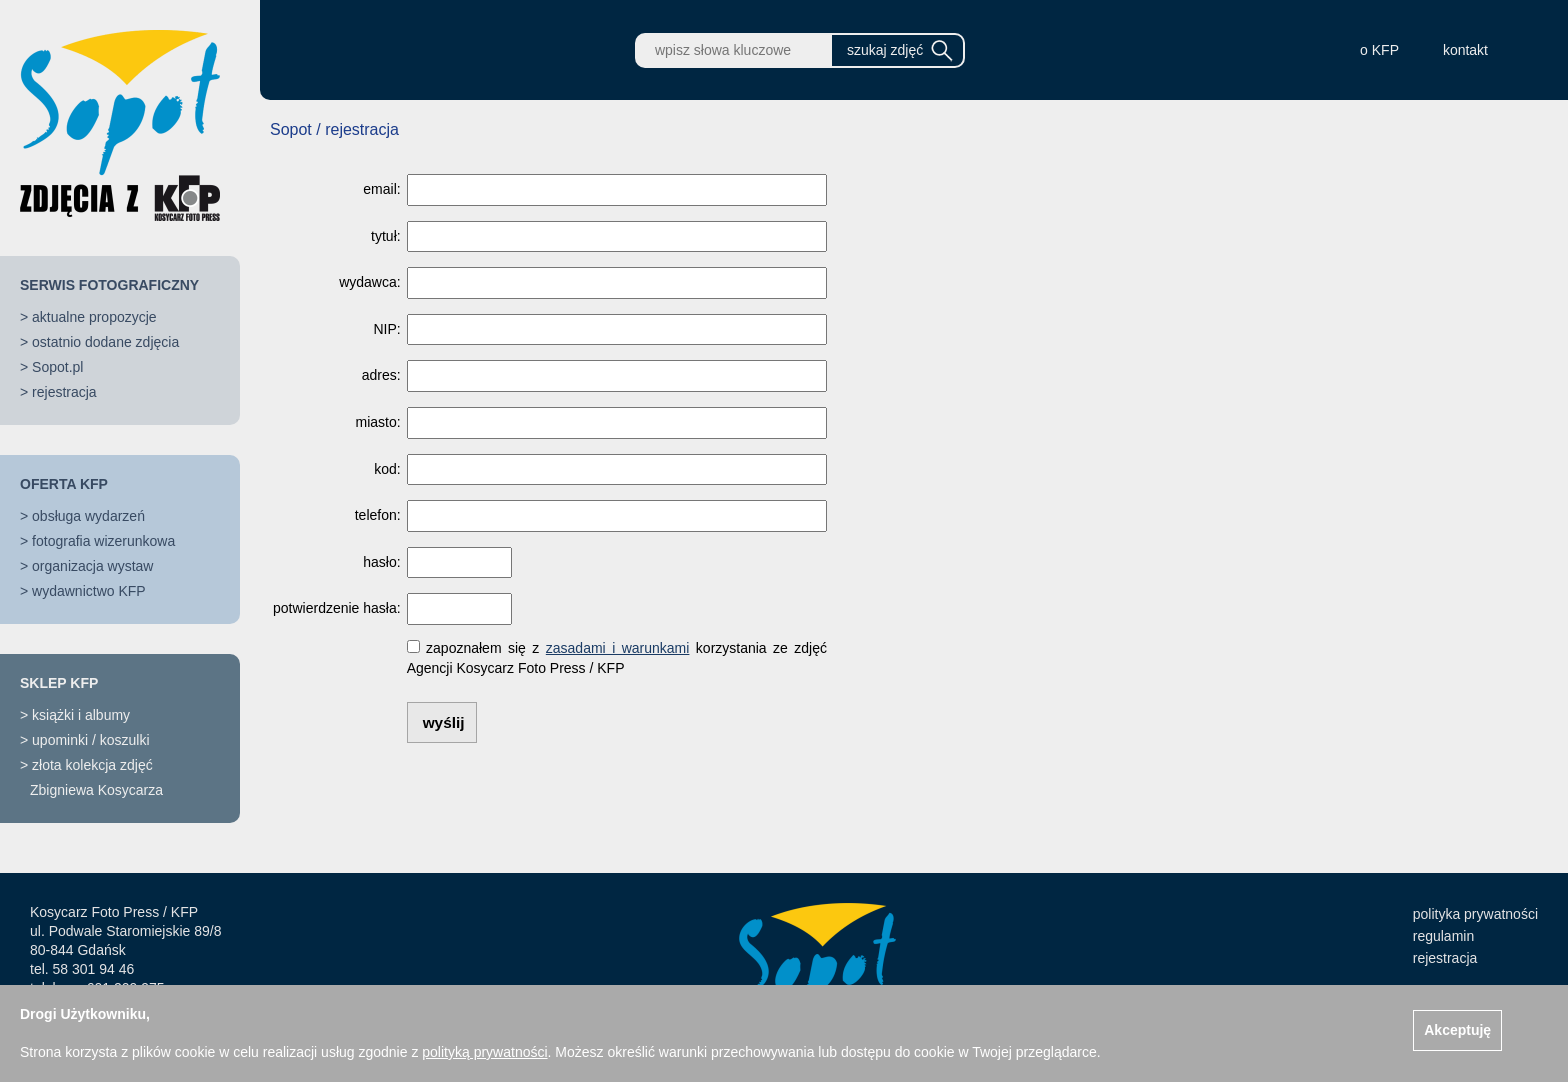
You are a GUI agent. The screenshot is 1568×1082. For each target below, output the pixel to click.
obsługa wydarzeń (88, 516)
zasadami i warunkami (618, 648)
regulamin (1443, 936)
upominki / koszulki (91, 740)
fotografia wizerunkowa (103, 541)
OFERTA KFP (64, 484)
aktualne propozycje (94, 317)
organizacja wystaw (92, 566)
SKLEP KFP (59, 683)
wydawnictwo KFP (89, 591)
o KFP (1379, 50)
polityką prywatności (484, 1052)
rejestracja (64, 392)
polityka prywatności (1475, 914)
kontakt (1465, 50)
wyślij (444, 722)
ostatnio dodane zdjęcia (105, 342)
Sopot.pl (57, 367)
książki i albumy (81, 715)
